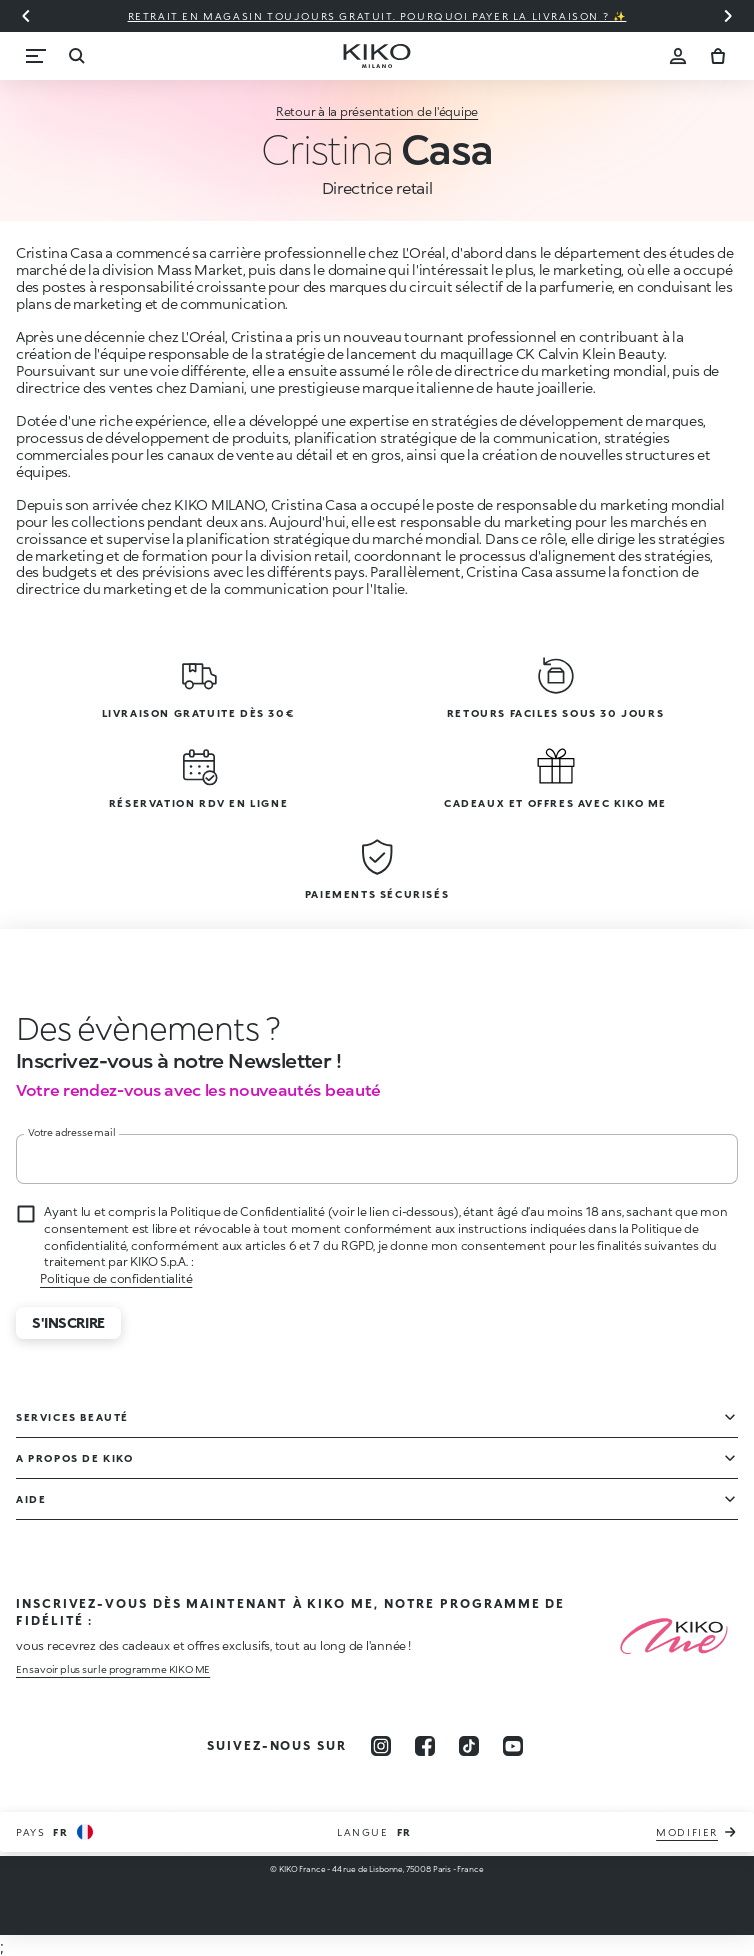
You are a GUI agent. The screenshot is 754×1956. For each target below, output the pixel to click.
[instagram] (381, 1746)
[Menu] (36, 56)
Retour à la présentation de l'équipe (377, 111)
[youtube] (513, 1746)
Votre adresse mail (71, 1132)
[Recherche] (76, 56)
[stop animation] (125, 1028)
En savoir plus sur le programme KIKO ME (113, 1669)
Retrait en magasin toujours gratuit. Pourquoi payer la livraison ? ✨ (377, 16)
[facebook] (425, 1746)
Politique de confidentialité (116, 1278)
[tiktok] (469, 1746)
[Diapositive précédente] (26, 16)
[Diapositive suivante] (728, 16)
